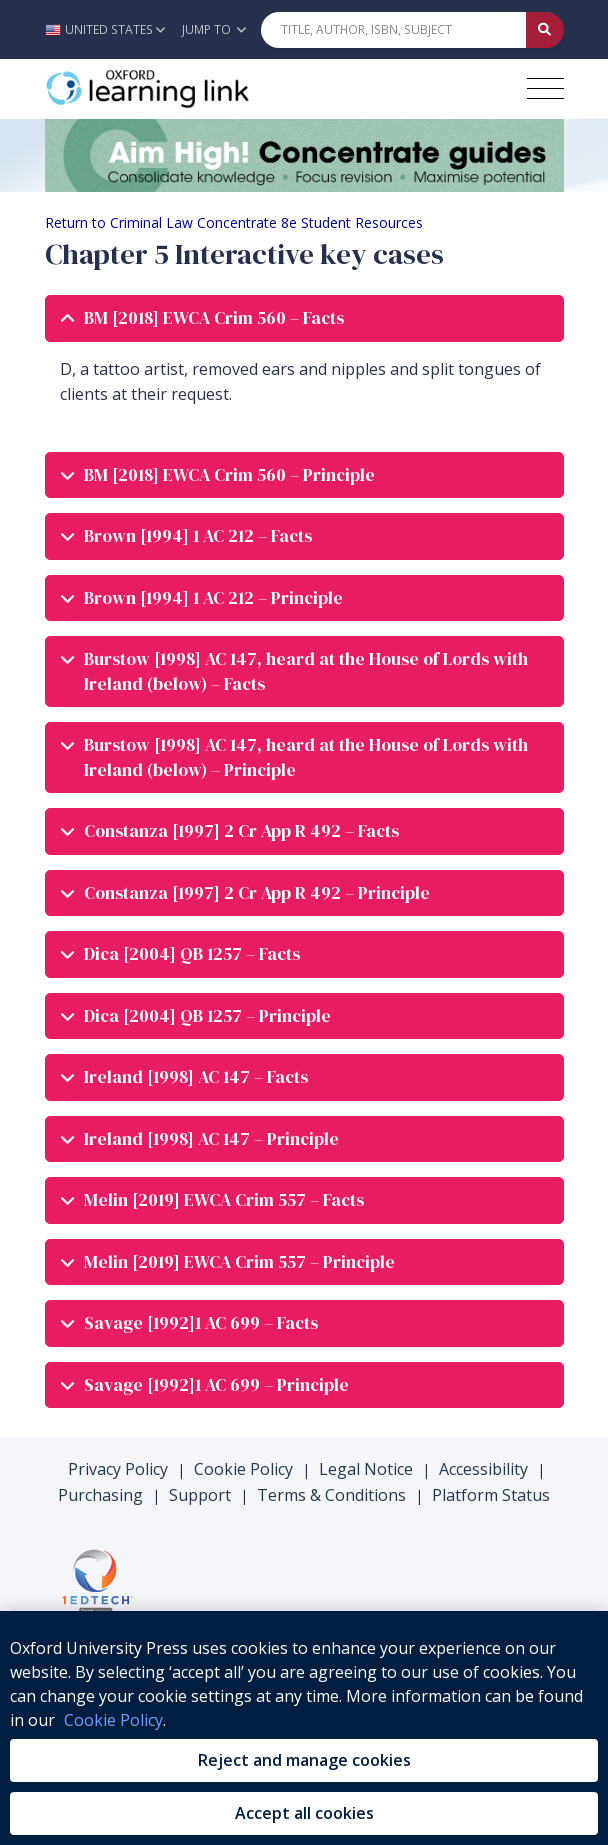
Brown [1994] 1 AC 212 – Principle (202, 598)
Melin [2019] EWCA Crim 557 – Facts (212, 1200)
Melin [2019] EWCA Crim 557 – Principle (228, 1262)
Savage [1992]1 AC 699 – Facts (189, 1323)
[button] (110, 29)
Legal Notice (366, 1469)
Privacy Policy (118, 1469)
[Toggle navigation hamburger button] (545, 88)
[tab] (304, 318)
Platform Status (491, 1495)
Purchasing (100, 1495)
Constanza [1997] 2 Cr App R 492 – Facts (230, 831)
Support (200, 1495)
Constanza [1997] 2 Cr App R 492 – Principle (245, 893)
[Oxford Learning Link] (195, 89)
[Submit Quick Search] (545, 30)
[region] (304, 1728)
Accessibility (483, 1469)
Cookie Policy (243, 1469)
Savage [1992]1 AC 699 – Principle (205, 1385)
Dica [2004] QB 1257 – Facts (180, 954)
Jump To (214, 29)
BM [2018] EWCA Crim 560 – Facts (202, 318)
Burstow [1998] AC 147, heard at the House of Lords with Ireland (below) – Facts (294, 671)
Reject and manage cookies (304, 1760)
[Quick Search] (394, 30)
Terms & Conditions (331, 1495)
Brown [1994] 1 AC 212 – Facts (186, 536)
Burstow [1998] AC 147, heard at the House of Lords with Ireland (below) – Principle (294, 757)
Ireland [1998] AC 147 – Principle (200, 1139)
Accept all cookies (304, 1813)
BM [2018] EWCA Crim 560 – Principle (218, 475)
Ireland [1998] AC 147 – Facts (184, 1077)
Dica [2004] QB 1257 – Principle (196, 1016)
